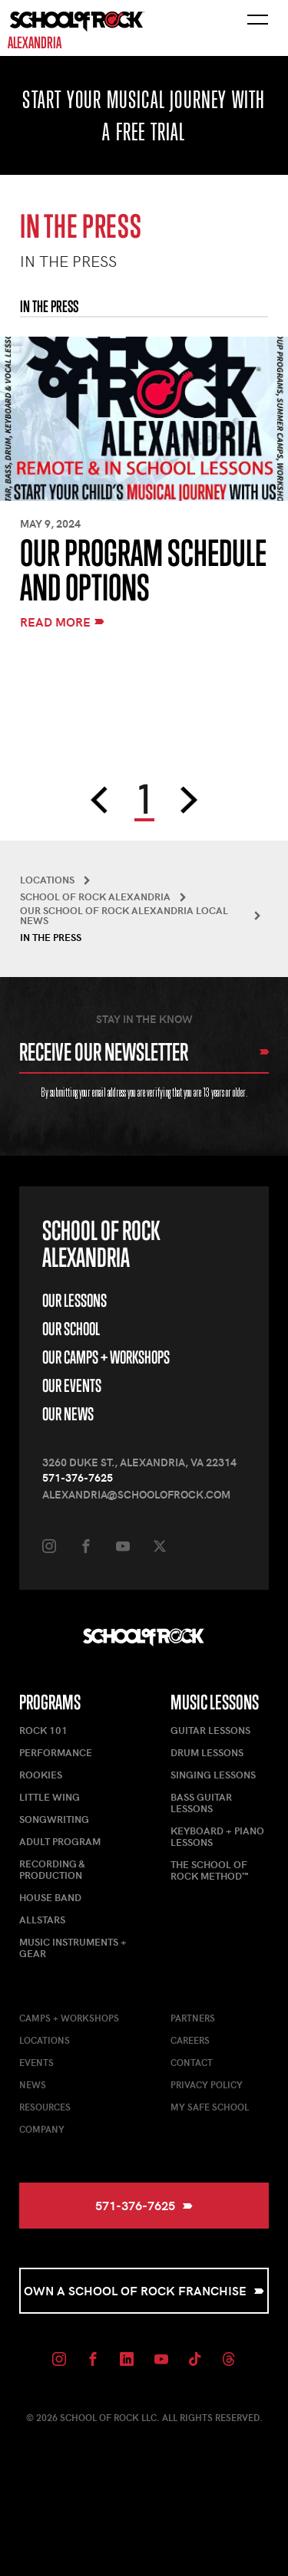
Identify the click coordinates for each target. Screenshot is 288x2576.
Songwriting (54, 1819)
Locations (44, 2040)
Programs (50, 1702)
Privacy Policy (206, 2084)
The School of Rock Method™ (209, 1870)
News (32, 2084)
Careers (190, 2040)
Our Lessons (74, 1300)
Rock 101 (43, 1730)
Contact (191, 2062)
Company (42, 2129)
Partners (192, 2018)
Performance (55, 1752)
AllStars (42, 1919)
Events (36, 2062)
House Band (50, 1897)
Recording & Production (51, 1869)
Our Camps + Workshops (106, 1357)
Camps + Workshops (69, 2018)
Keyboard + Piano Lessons (217, 1836)
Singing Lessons (213, 1774)
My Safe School (209, 2107)
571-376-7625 (77, 1477)
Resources (45, 2107)
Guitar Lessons (210, 1730)
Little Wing (49, 1797)
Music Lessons (214, 1702)
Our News (68, 1413)
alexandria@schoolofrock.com (136, 1494)
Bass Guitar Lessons (201, 1802)
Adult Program (60, 1841)
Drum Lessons (206, 1752)
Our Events (71, 1385)
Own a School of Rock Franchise (144, 2290)
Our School (71, 1328)
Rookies (40, 1774)
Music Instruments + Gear (73, 1947)
